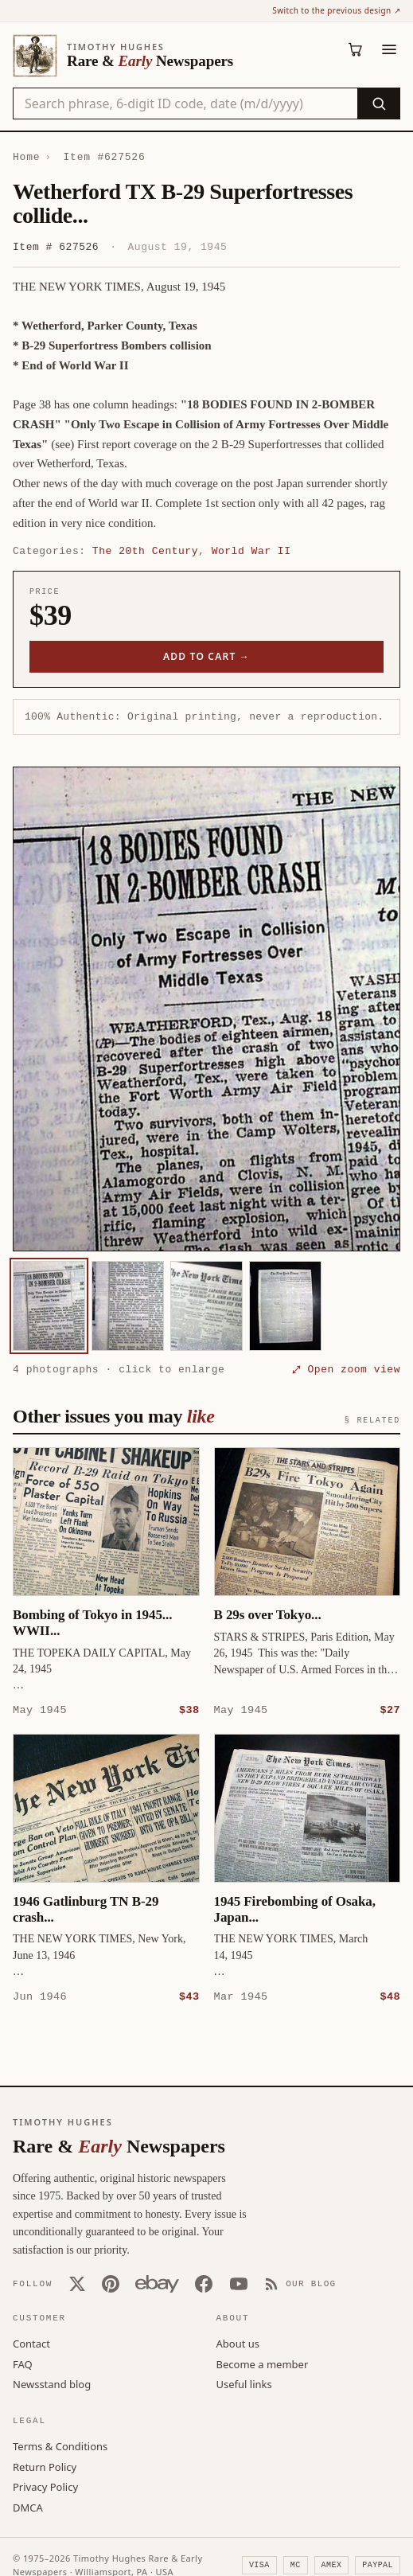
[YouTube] (238, 2283)
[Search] (378, 103)
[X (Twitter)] (77, 2283)
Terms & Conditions (60, 2445)
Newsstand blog (52, 2383)
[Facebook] (203, 2283)
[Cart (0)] (355, 49)
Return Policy (44, 2466)
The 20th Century (145, 551)
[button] (206, 1009)
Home (26, 157)
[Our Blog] (300, 2283)
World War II (251, 551)
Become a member (262, 2363)
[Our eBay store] (157, 2283)
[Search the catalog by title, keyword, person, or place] (185, 103)
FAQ (23, 2363)
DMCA (28, 2507)
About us (238, 2343)
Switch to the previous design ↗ (336, 10)
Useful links (244, 2383)
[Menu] (389, 49)
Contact (31, 2343)
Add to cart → (206, 656)
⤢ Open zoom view (346, 1369)
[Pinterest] (110, 2283)
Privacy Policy (45, 2486)
